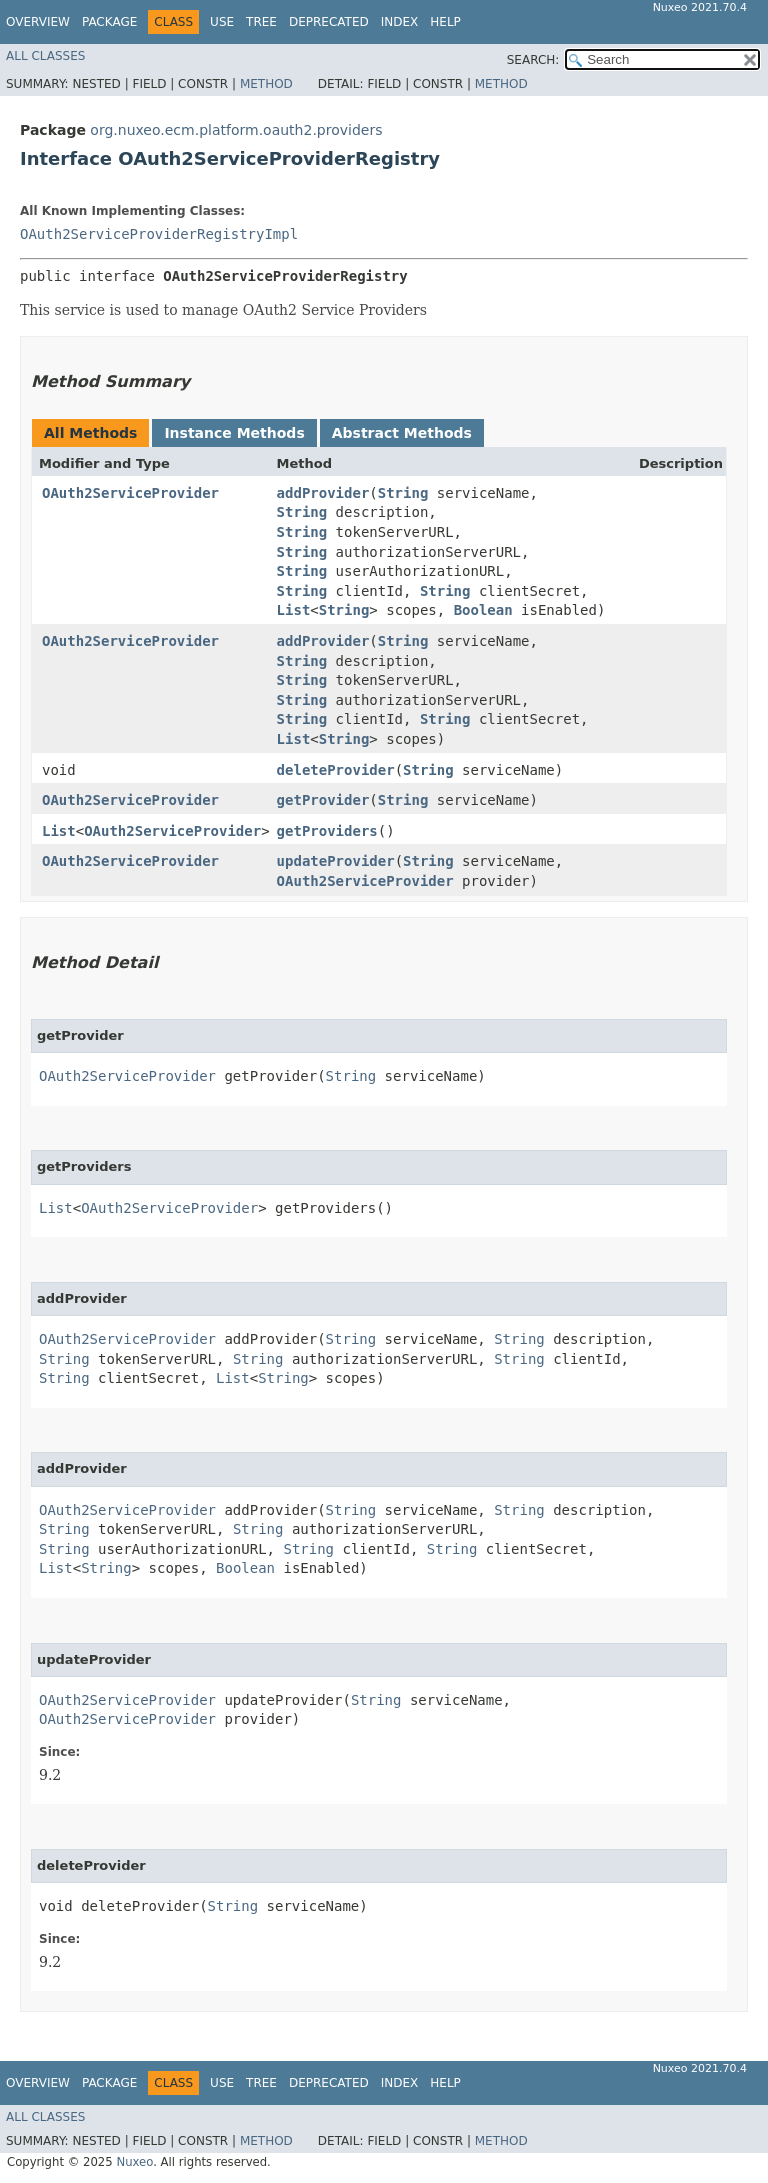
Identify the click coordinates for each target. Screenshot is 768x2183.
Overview (38, 22)
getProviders (327, 831)
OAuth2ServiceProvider (130, 493)
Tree (261, 22)
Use (222, 22)
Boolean (483, 610)
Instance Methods (234, 433)
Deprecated (329, 22)
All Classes (45, 56)
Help (445, 22)
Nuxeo (134, 2162)
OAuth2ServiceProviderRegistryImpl (159, 234)
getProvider (323, 800)
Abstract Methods (402, 433)
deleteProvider (336, 770)
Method (266, 84)
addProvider (323, 493)
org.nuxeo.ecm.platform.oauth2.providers (236, 130)
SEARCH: (533, 60)
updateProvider (336, 861)
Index (400, 22)
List (294, 610)
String (403, 493)
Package (109, 22)
